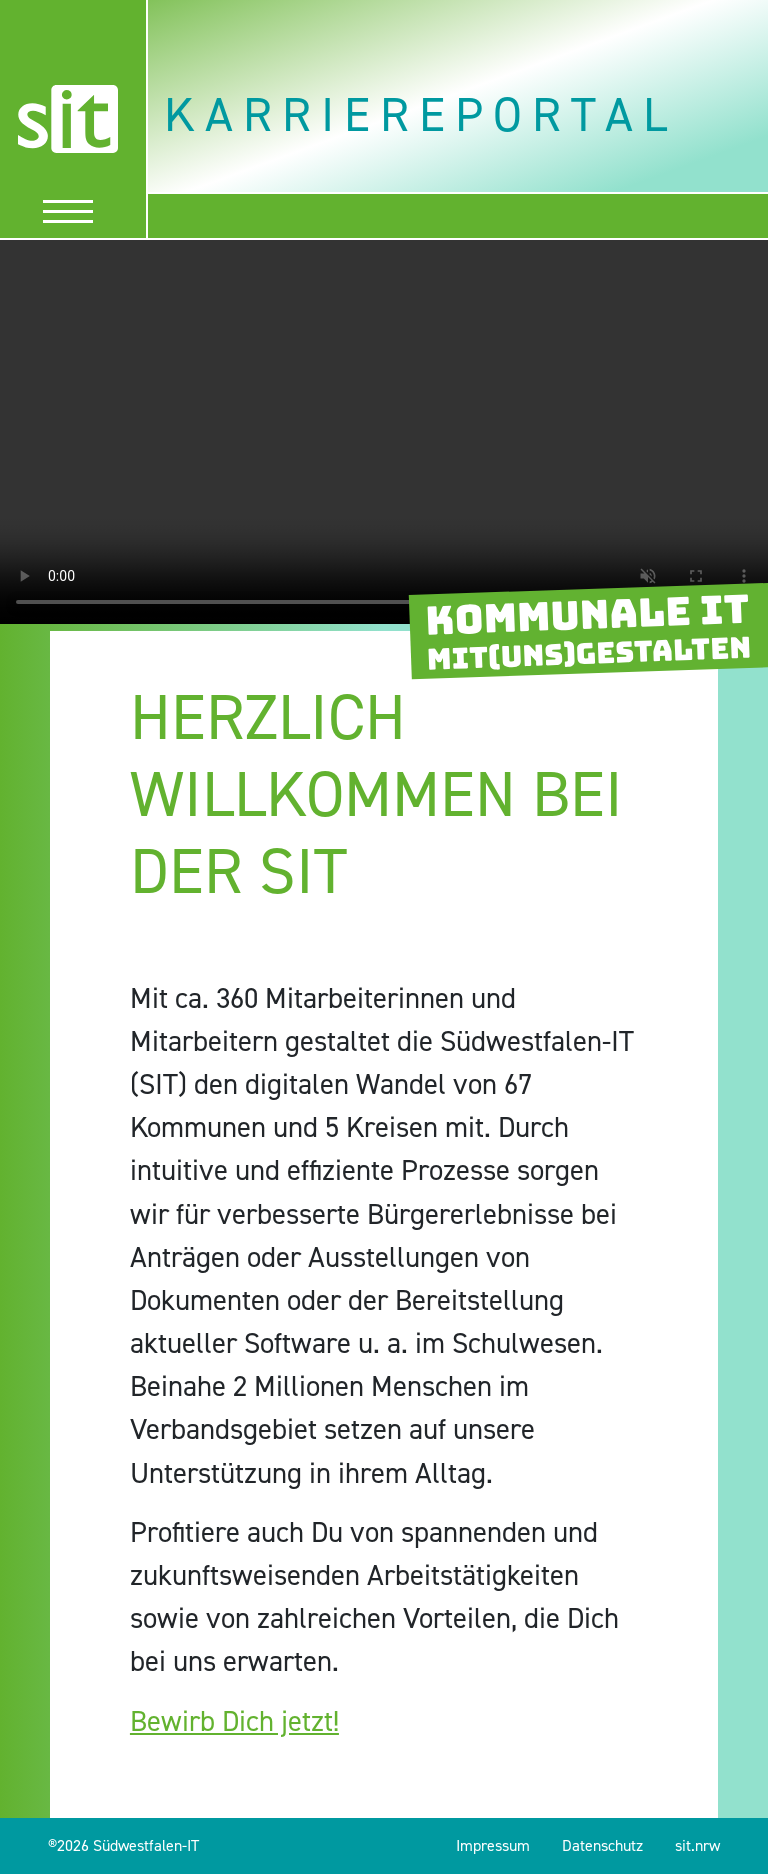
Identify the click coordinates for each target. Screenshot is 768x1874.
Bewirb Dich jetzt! (234, 1721)
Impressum (493, 1845)
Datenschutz (602, 1845)
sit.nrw (697, 1845)
